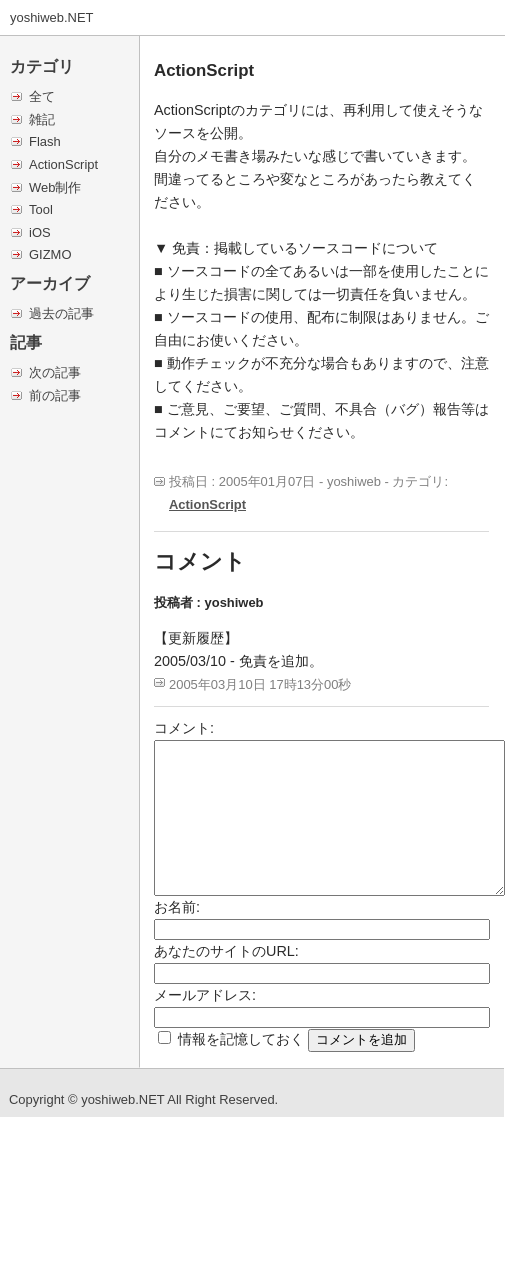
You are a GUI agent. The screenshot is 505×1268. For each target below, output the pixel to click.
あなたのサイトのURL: (226, 951)
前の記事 (55, 395)
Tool (41, 209)
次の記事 (55, 372)
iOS (40, 232)
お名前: (177, 907)
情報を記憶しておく (241, 1039)
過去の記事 (61, 313)
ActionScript (63, 164)
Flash (45, 141)
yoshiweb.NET (52, 17)
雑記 (42, 119)
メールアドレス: (205, 995)
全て (42, 96)
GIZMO (50, 254)
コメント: (184, 728)
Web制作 (55, 187)
